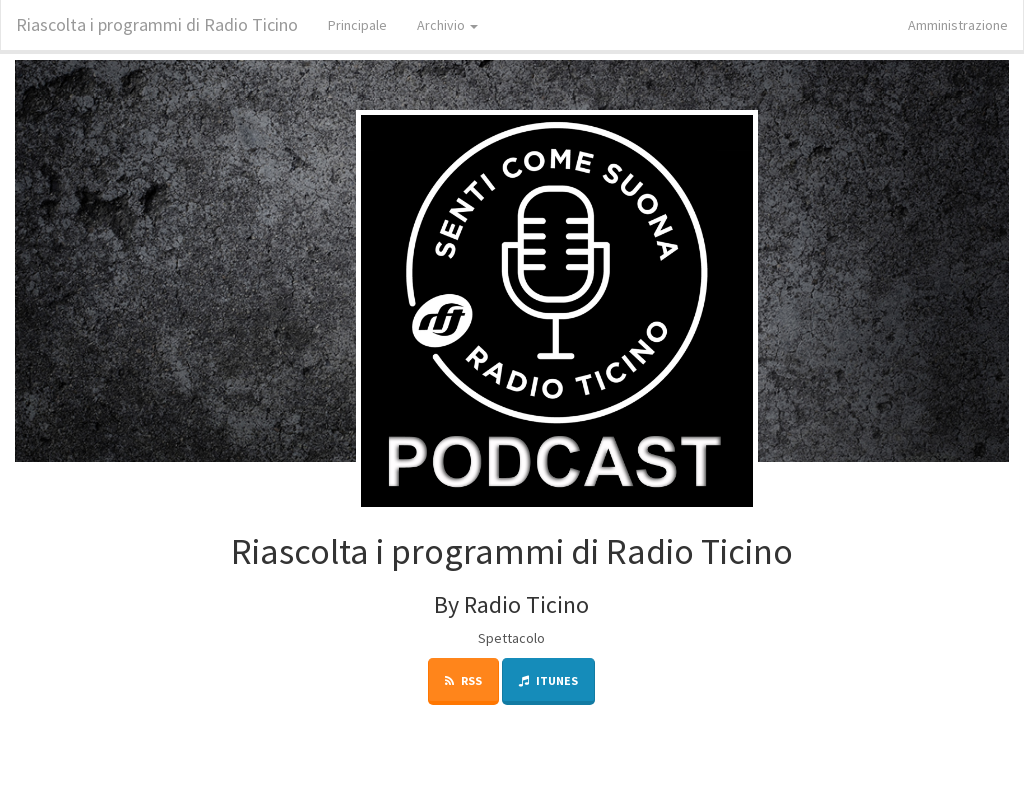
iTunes (548, 680)
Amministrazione (958, 25)
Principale (357, 25)
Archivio (447, 25)
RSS (463, 680)
